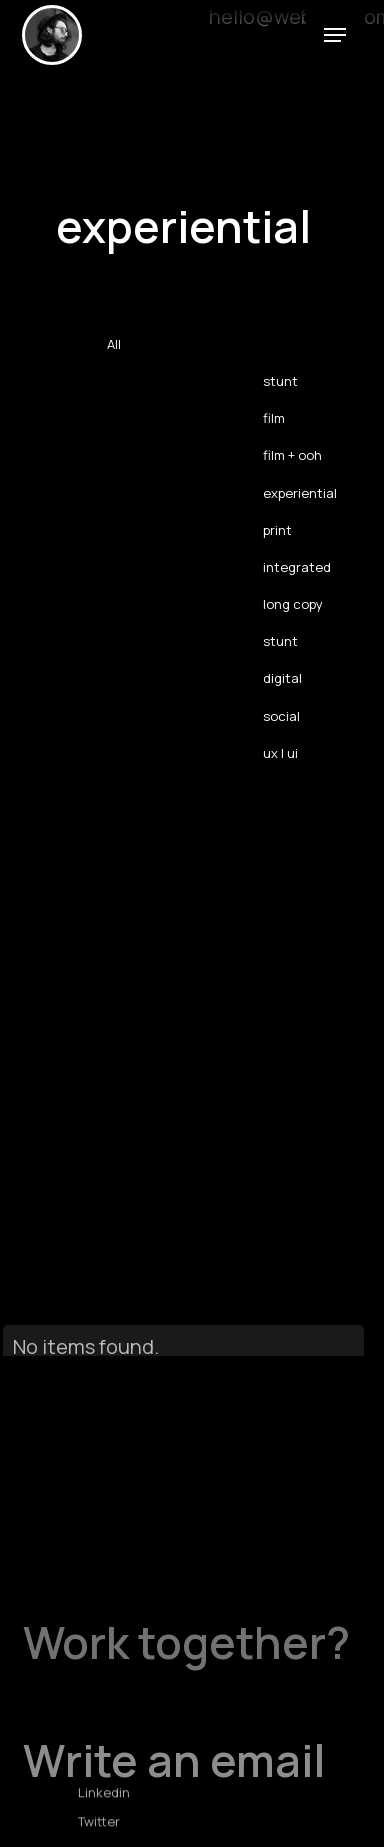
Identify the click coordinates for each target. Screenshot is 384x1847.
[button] (335, 33)
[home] (52, 35)
